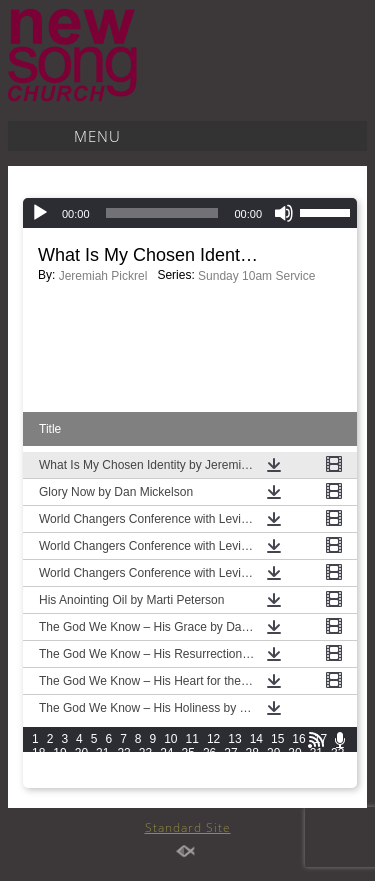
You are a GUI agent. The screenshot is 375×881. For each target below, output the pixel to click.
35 (81, 767)
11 (192, 739)
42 (230, 767)
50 (81, 781)
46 (316, 767)
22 (123, 753)
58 (252, 781)
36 (102, 767)
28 (252, 753)
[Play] (40, 213)
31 (316, 753)
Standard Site (188, 827)
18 (38, 753)
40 (188, 767)
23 (145, 753)
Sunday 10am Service (256, 276)
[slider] (162, 213)
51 (102, 781)
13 (234, 739)
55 (188, 781)
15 (277, 739)
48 (38, 781)
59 (273, 781)
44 (273, 767)
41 (209, 767)
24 (166, 753)
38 (145, 767)
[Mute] (284, 213)
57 (230, 781)
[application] (190, 213)
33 (38, 767)
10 (170, 739)
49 (59, 781)
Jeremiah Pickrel (103, 276)
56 (209, 781)
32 (337, 753)
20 (81, 753)
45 (294, 767)
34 (59, 767)
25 (188, 753)
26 (209, 753)
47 (337, 767)
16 (298, 739)
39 (166, 767)
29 (273, 753)
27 (230, 753)
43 (252, 767)
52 (123, 781)
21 (102, 753)
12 (213, 739)
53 (145, 781)
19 (59, 753)
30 (294, 753)
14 (256, 739)
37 (123, 767)
